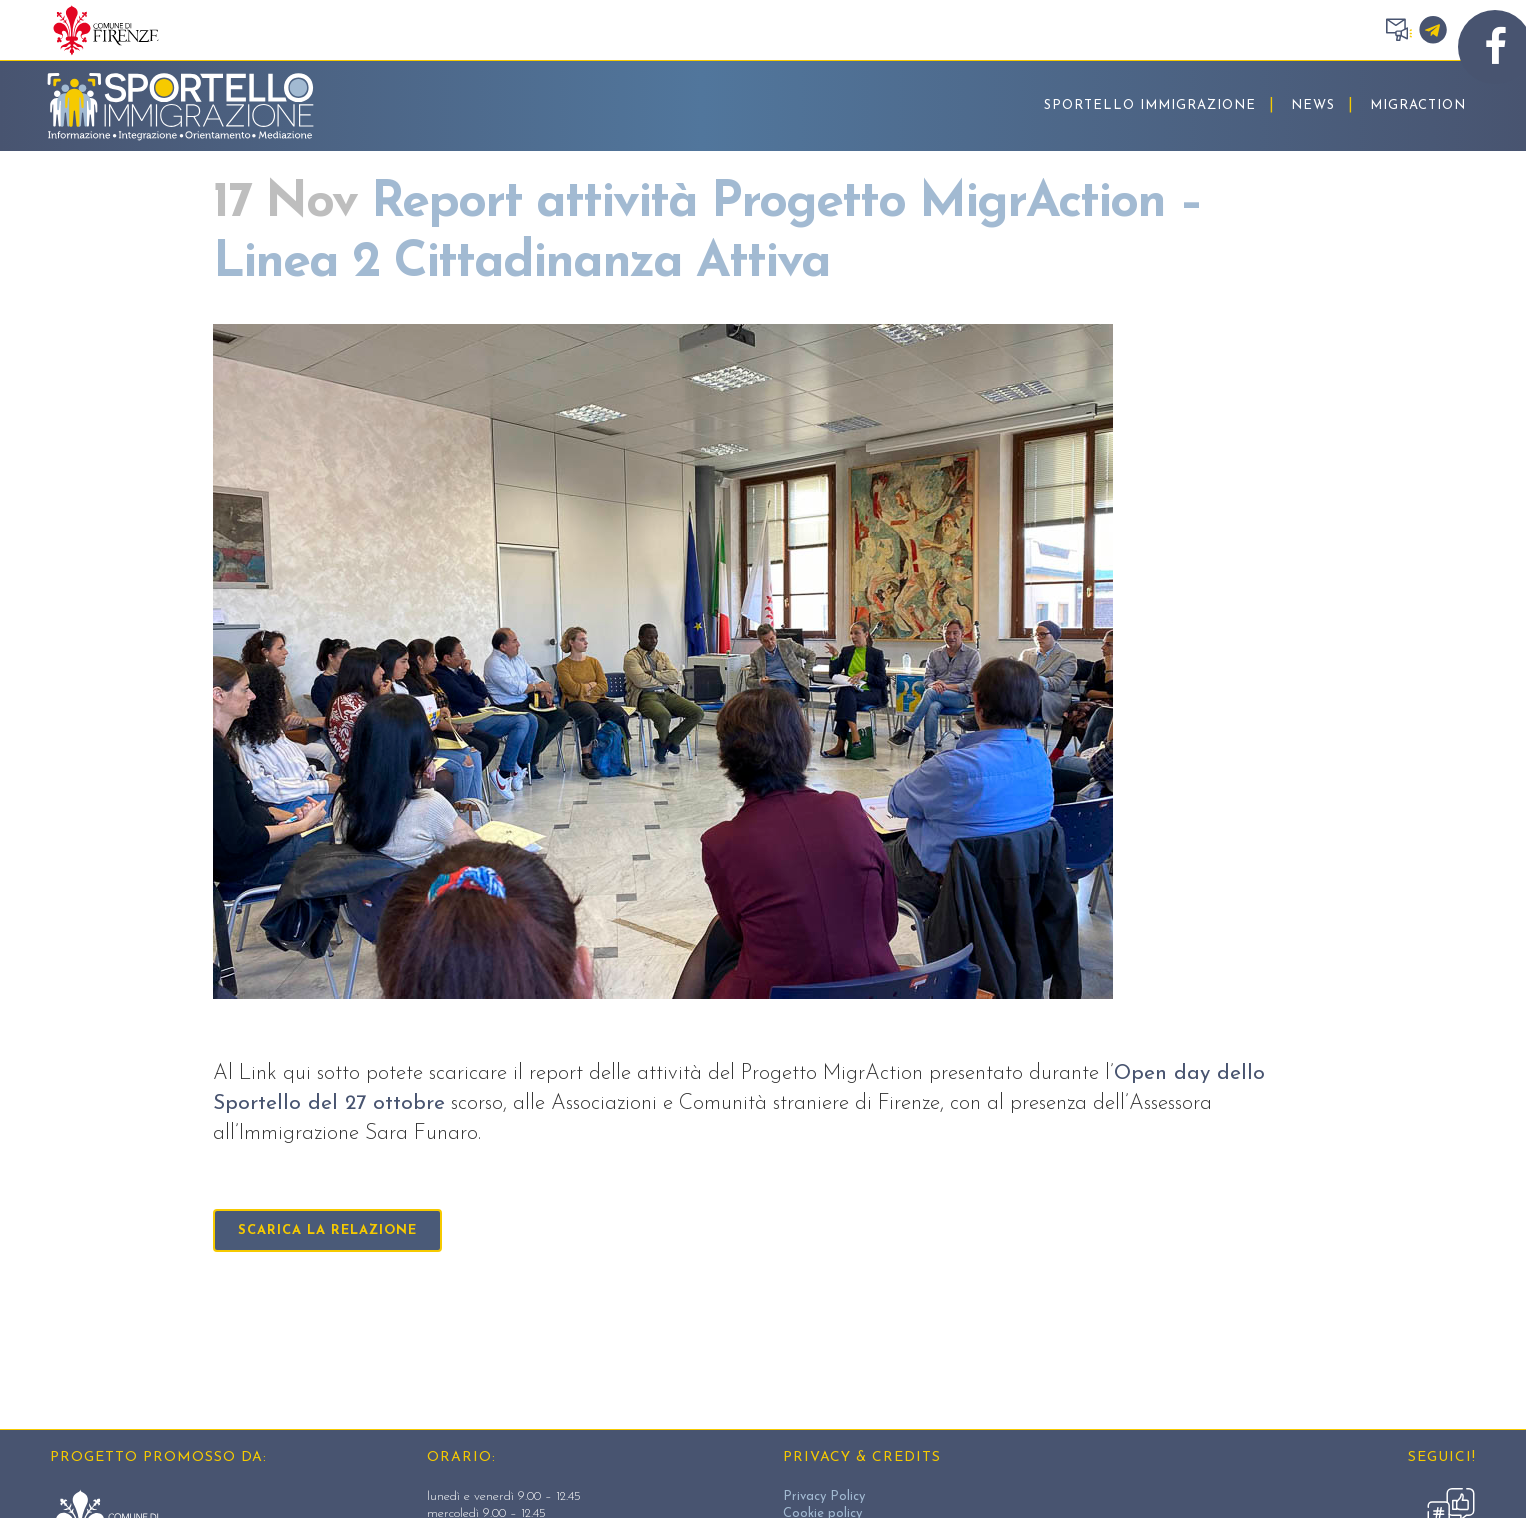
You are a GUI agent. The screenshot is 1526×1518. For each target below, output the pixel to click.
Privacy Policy (824, 1496)
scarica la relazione (327, 1230)
